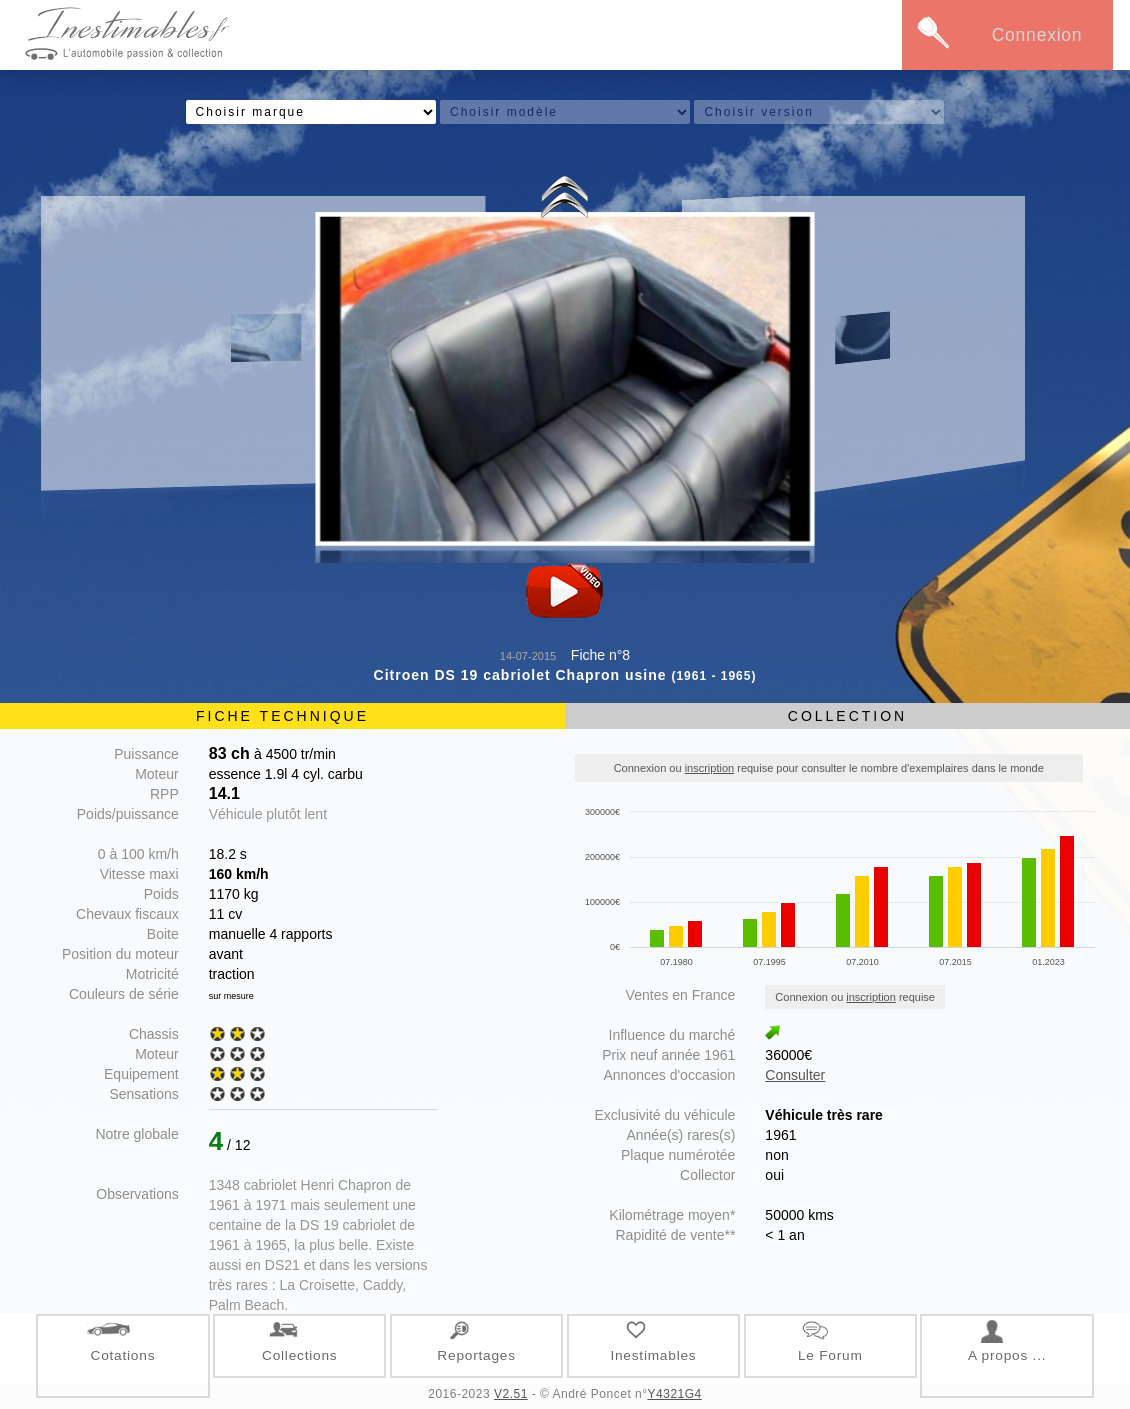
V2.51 (511, 1394)
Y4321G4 (675, 1394)
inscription (710, 768)
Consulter (795, 1075)
